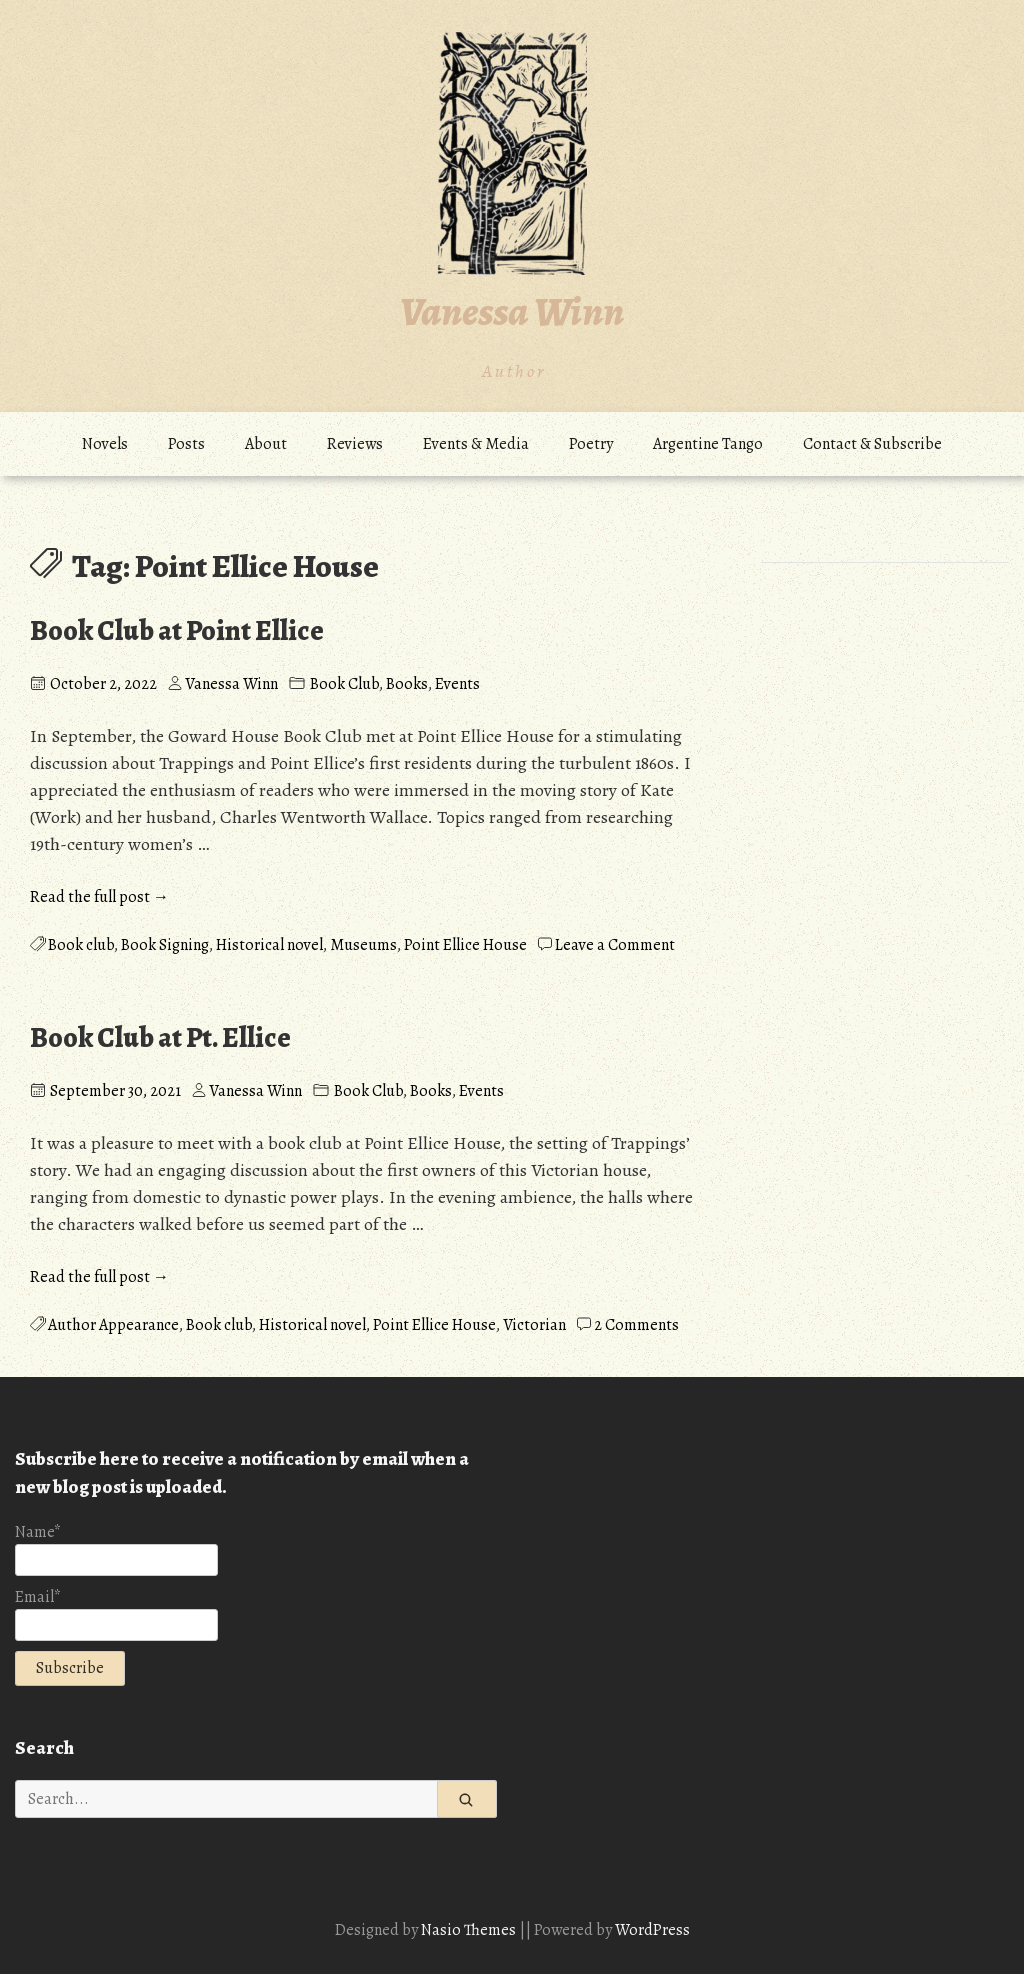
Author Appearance (113, 1325)
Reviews (355, 444)
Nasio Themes (470, 1930)
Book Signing (165, 945)
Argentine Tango (708, 444)
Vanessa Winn (512, 311)
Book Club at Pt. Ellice (160, 1038)
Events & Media (476, 444)
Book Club (344, 684)
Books (407, 684)
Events (457, 684)
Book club (81, 945)
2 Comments (636, 1325)
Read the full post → (99, 897)
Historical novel (269, 945)
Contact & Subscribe (872, 444)
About (266, 444)
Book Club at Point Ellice (177, 631)
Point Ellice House (465, 945)
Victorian (534, 1325)
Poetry (591, 444)
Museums (363, 945)
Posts (186, 444)
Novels (105, 444)
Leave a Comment (615, 945)
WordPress (652, 1930)
